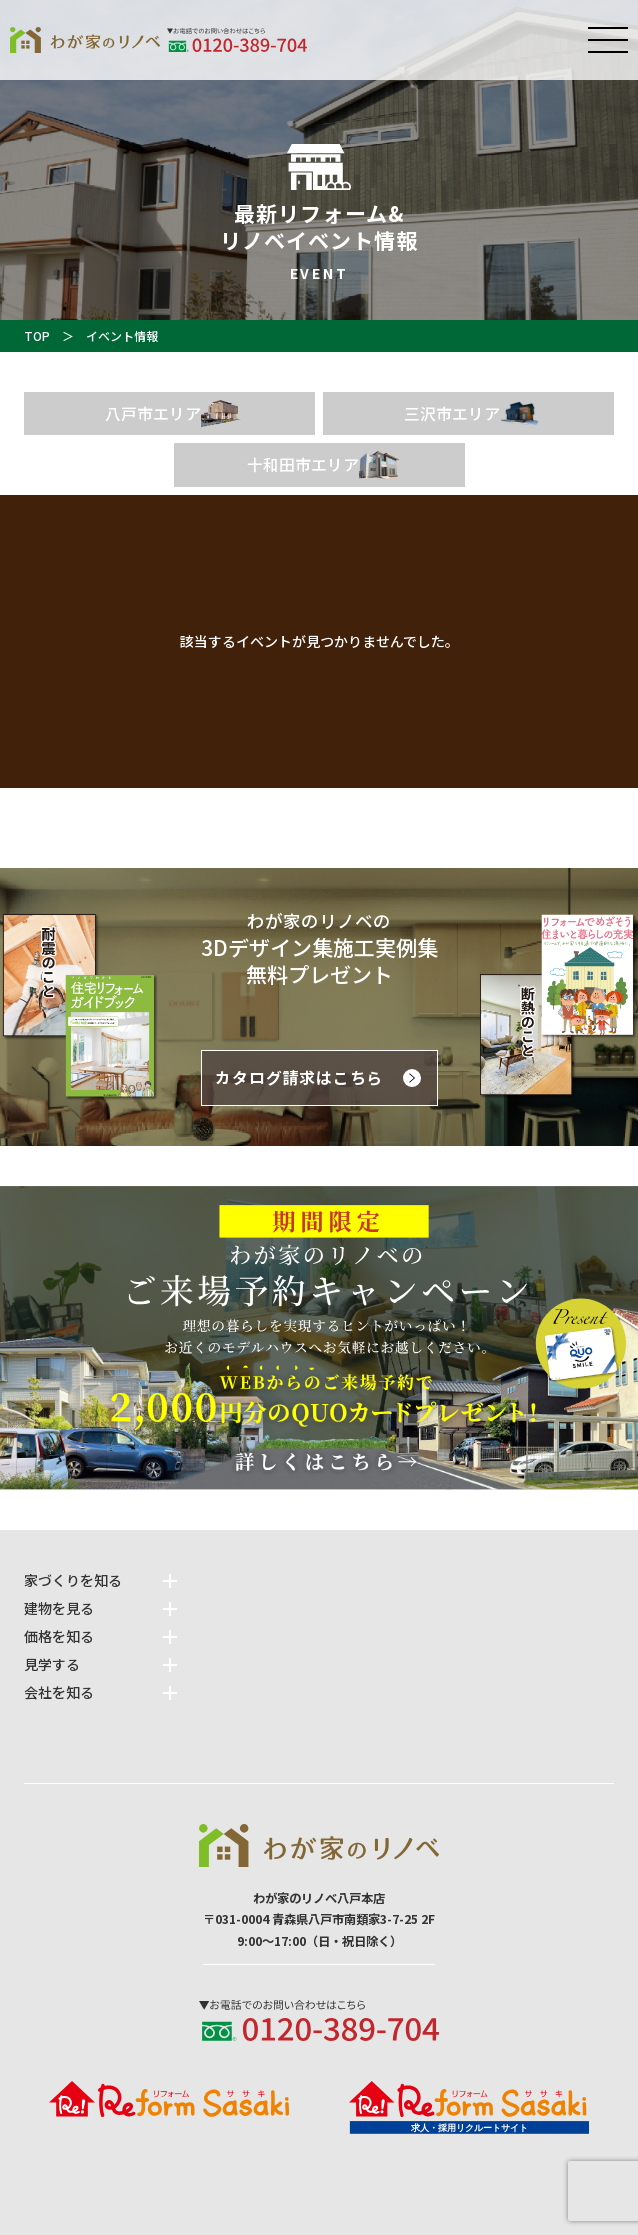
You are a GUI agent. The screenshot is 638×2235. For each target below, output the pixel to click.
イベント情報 (122, 335)
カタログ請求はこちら (299, 1077)
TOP (37, 335)
